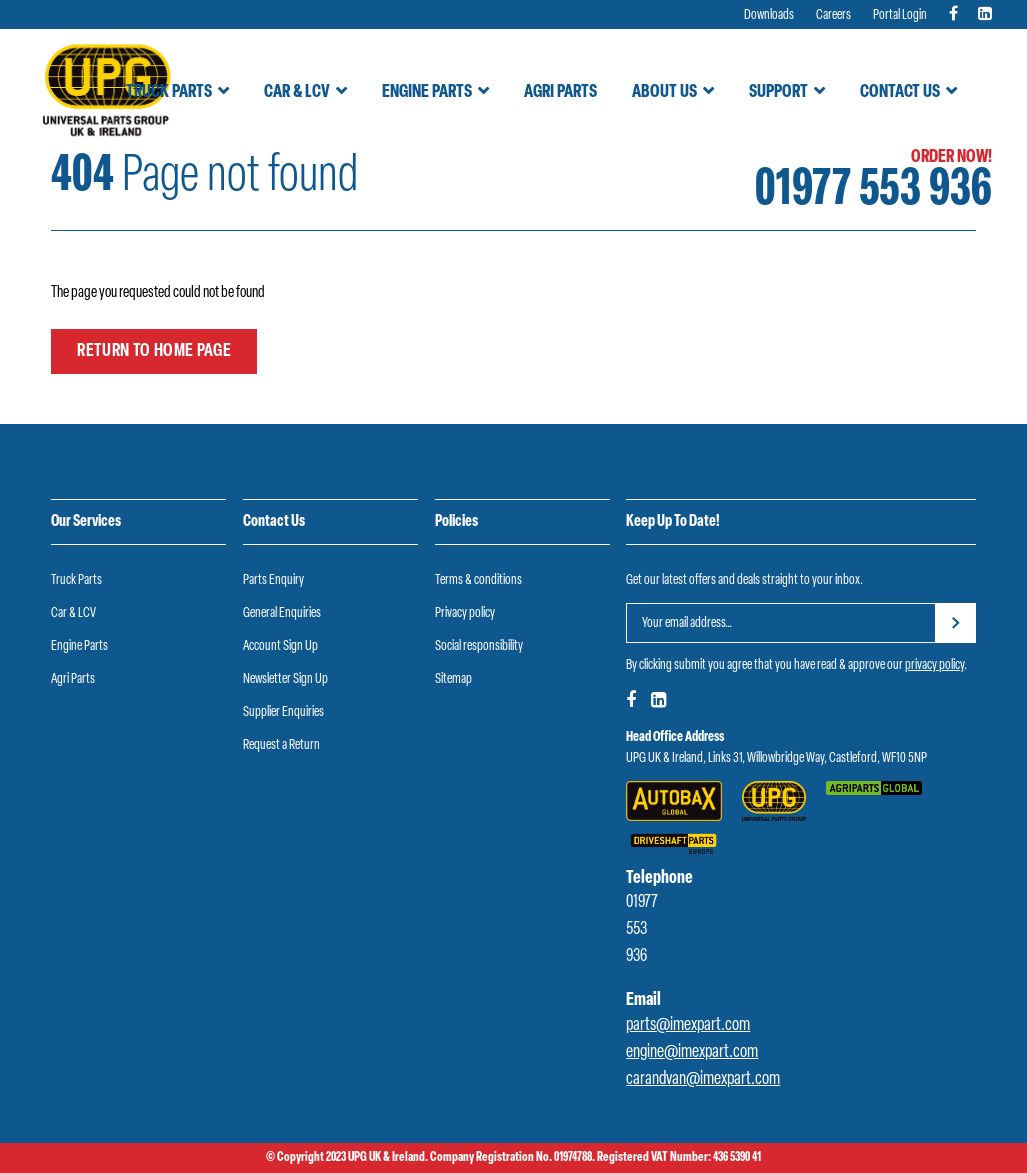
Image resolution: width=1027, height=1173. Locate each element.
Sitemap (453, 679)
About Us (664, 92)
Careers (833, 15)
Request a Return (281, 745)
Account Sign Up (280, 646)
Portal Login (900, 15)
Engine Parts (427, 92)
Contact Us (900, 92)
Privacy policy (465, 613)
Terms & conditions (478, 580)
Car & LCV (297, 92)
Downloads (769, 15)
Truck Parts (169, 92)
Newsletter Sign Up (285, 679)
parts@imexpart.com (688, 1025)
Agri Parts (560, 92)
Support (778, 92)
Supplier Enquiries (283, 712)
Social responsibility (479, 646)
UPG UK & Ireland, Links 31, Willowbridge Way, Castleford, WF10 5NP (776, 758)
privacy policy (934, 665)
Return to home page (154, 351)
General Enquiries (282, 613)
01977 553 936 (873, 191)
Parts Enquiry (273, 580)
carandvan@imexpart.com (703, 1079)
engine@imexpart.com (692, 1052)
